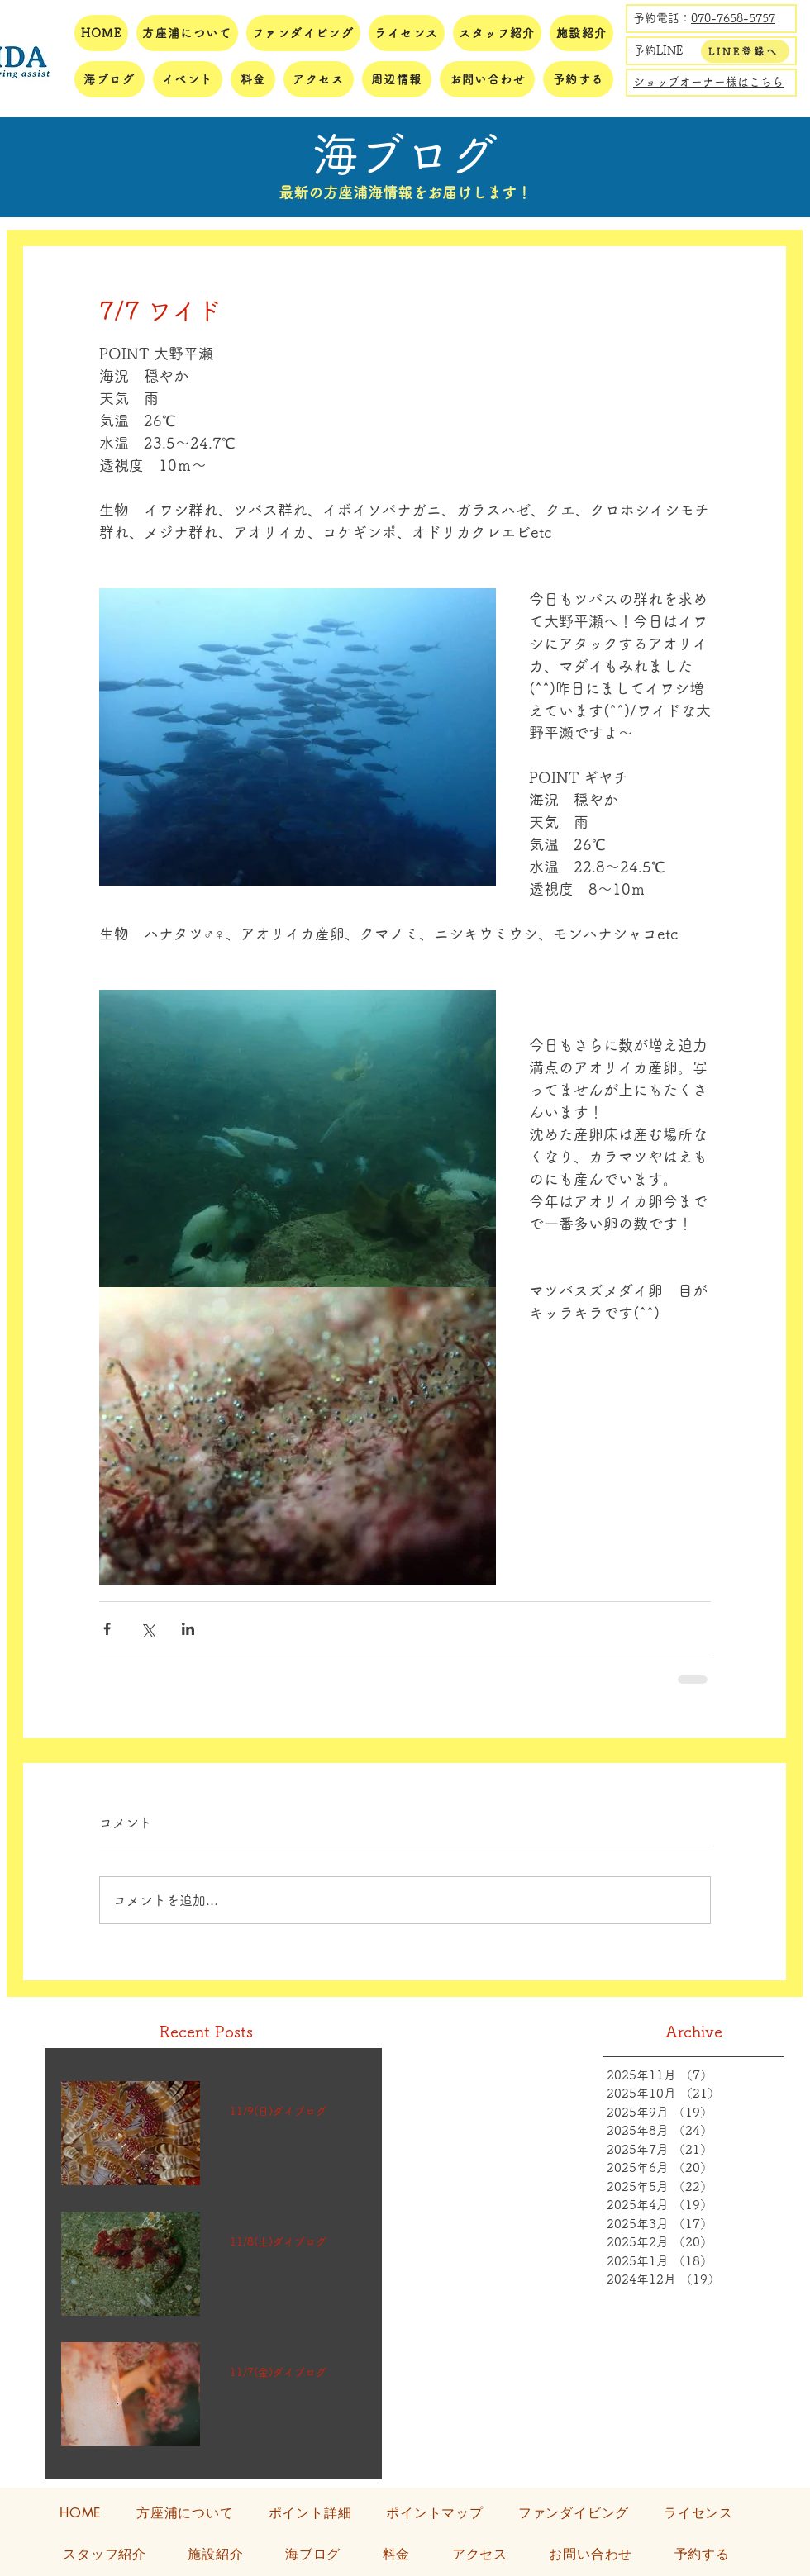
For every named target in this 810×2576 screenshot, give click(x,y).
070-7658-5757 (733, 18)
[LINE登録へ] (745, 51)
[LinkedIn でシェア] (188, 1629)
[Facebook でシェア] (107, 1629)
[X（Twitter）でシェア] (147, 1629)
